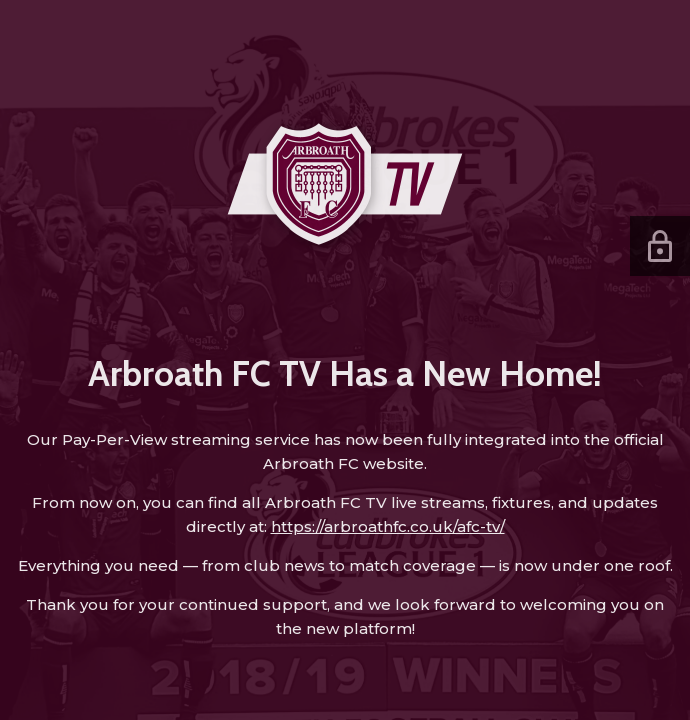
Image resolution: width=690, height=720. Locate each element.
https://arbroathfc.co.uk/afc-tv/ (388, 526)
